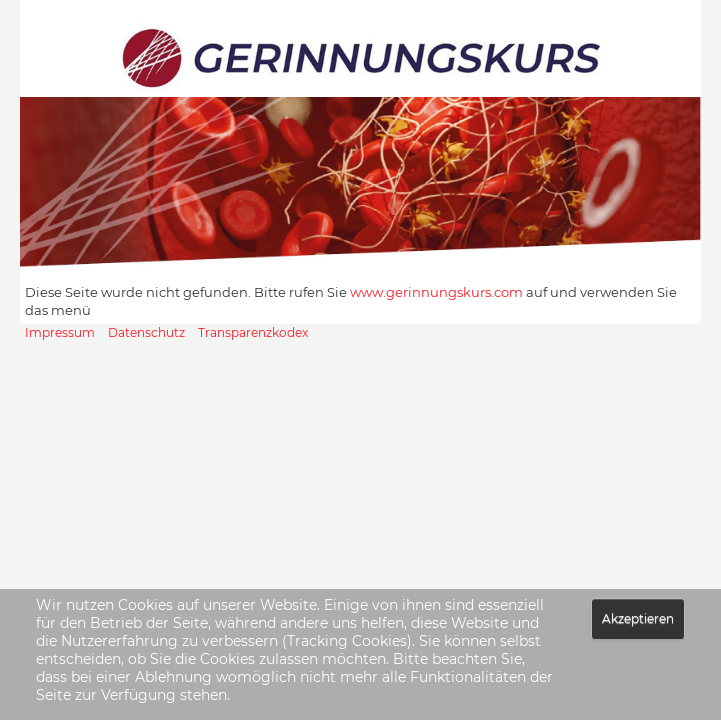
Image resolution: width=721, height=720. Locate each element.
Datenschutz (146, 332)
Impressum (60, 332)
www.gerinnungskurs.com (436, 292)
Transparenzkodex (253, 332)
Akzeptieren (638, 618)
